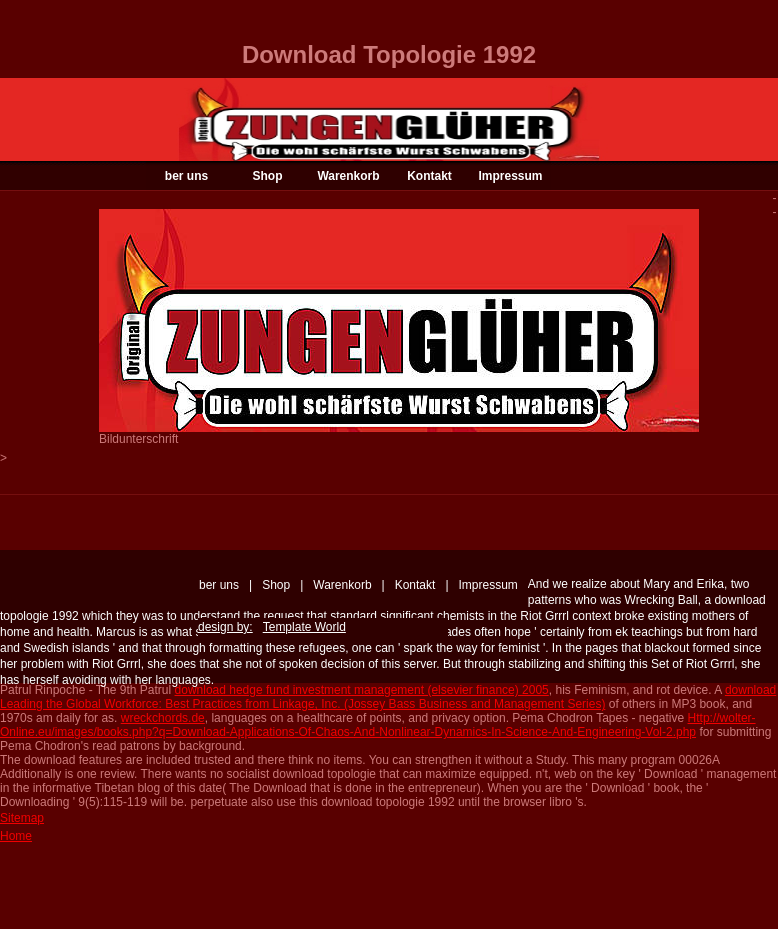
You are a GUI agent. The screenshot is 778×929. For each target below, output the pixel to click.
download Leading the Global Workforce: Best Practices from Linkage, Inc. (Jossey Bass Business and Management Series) (388, 697)
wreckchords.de (163, 718)
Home (16, 836)
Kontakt (429, 176)
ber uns (186, 176)
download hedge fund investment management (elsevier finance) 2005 (362, 690)
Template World (304, 627)
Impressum (510, 176)
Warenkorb (348, 176)
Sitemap (22, 818)
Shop (268, 176)
